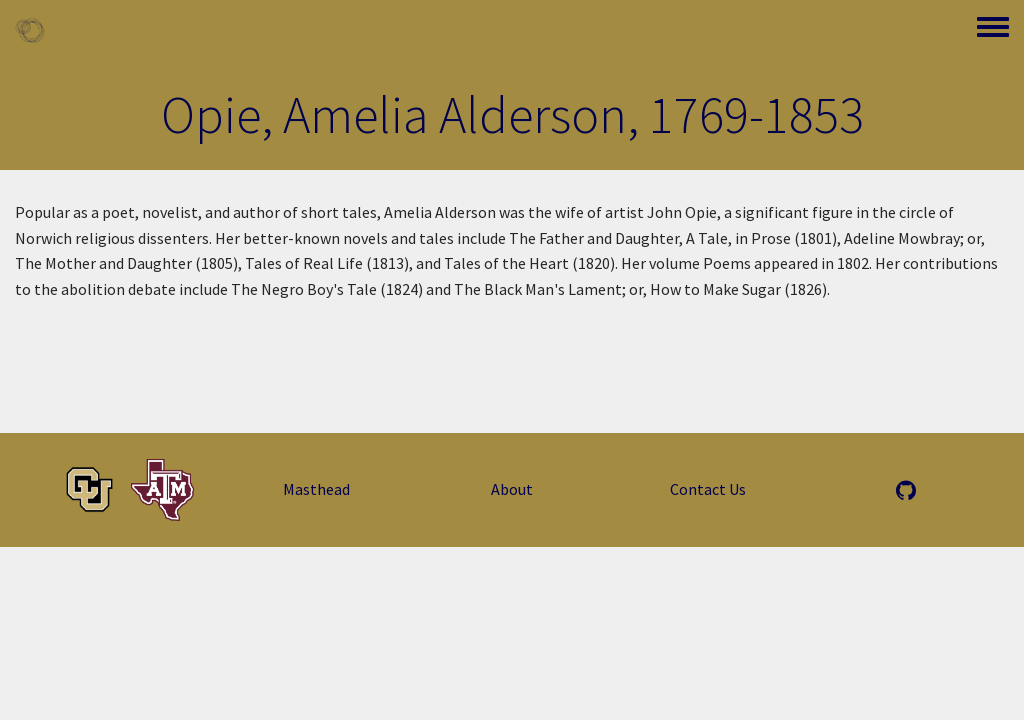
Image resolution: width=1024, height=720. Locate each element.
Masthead (316, 489)
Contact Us (708, 489)
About (512, 489)
